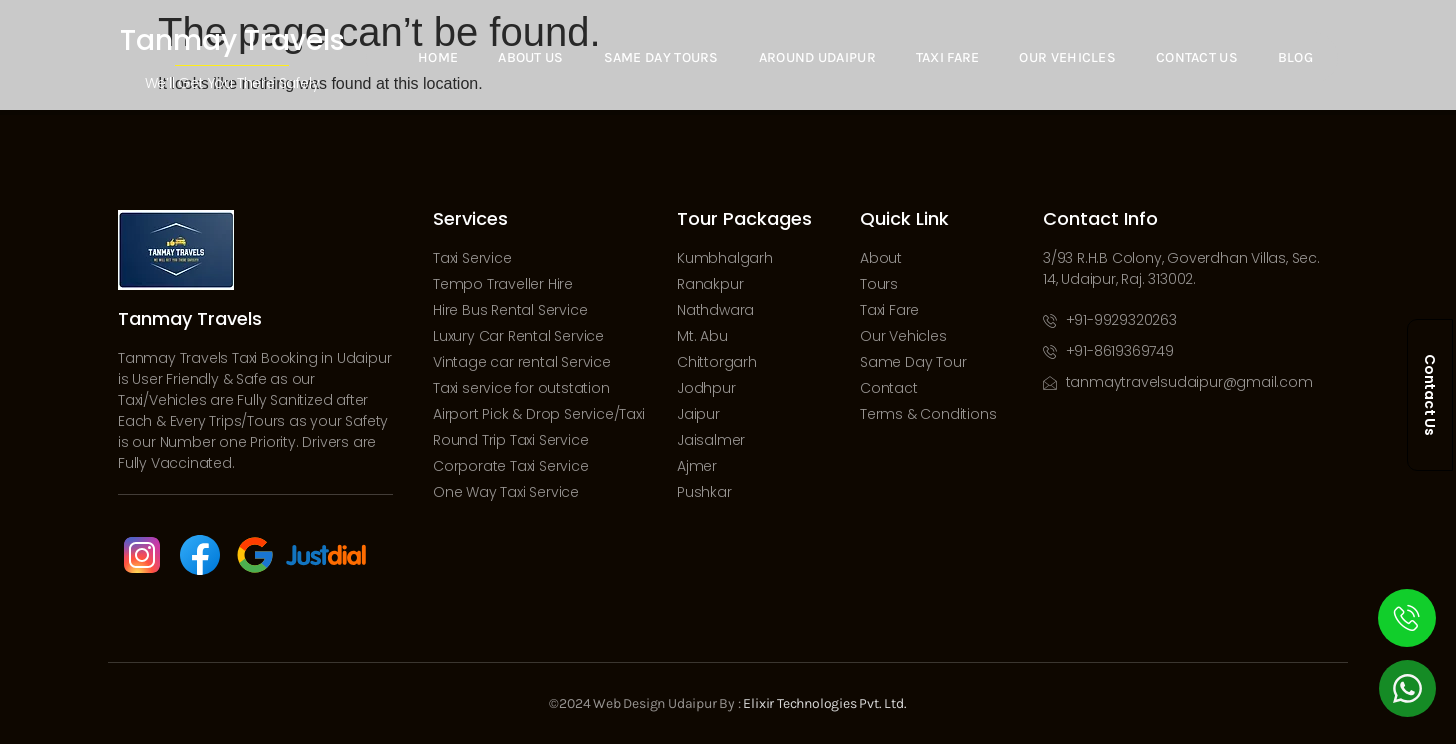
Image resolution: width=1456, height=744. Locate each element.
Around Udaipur (816, 57)
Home (437, 57)
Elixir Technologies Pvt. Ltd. (824, 703)
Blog (1295, 57)
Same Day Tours (660, 57)
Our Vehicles (1067, 57)
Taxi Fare (947, 57)
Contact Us (1197, 57)
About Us (530, 57)
